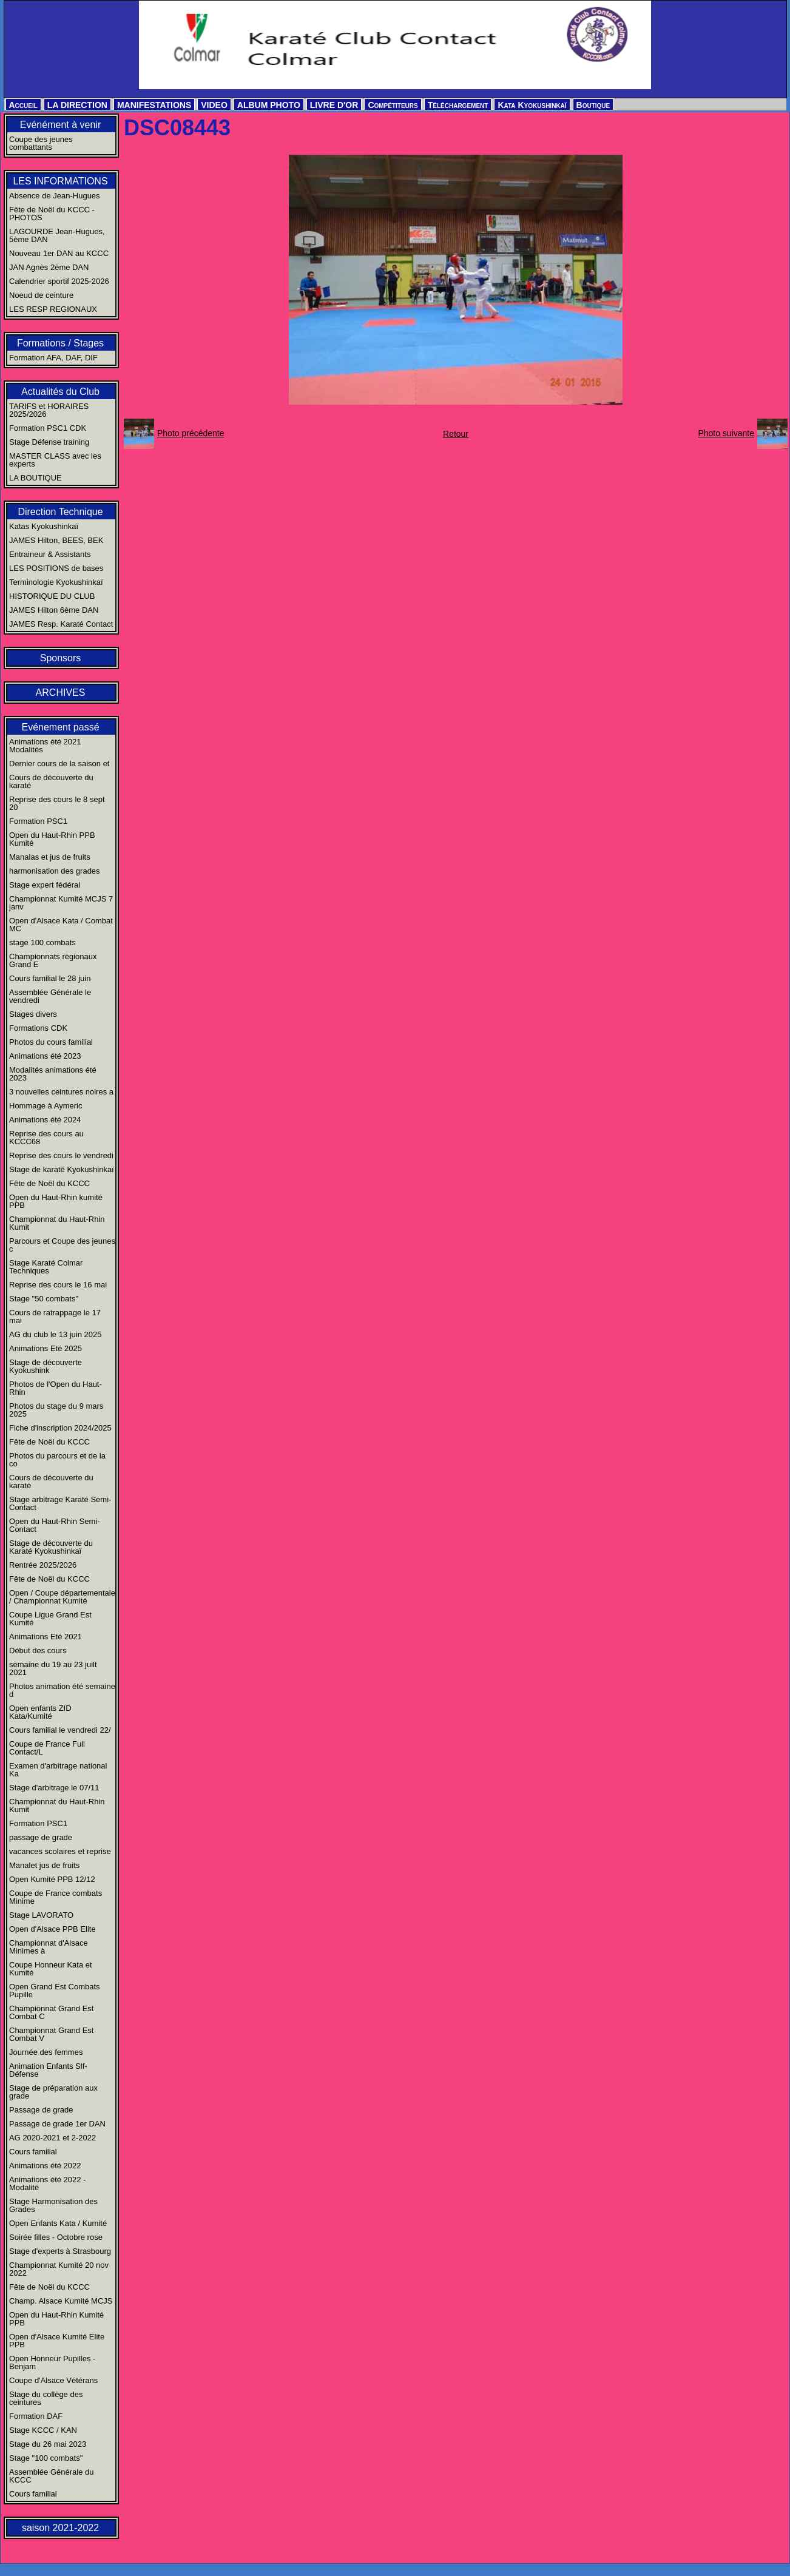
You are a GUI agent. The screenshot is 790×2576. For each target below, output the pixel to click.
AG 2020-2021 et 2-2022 (52, 2137)
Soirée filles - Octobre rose (56, 2237)
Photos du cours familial (51, 1042)
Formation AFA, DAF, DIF (53, 357)
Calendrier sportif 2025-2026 (59, 281)
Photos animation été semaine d (62, 1690)
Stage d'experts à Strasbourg (60, 2251)
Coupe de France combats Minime (55, 1897)
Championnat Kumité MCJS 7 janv (61, 902)
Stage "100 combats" (46, 2458)
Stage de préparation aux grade (53, 2091)
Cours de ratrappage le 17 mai (55, 1316)
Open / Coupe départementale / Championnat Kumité (62, 1596)
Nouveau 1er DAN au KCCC (59, 253)
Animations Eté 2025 (45, 1348)
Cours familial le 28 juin (49, 978)
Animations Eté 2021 (45, 1636)
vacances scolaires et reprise (60, 1851)
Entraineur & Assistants (49, 554)
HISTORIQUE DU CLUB (52, 596)
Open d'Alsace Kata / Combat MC (61, 924)
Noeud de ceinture (41, 295)
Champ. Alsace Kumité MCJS (61, 2300)
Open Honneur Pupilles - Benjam (52, 2362)
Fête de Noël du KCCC (49, 1183)
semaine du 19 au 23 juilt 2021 (53, 1668)
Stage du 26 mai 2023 (47, 2444)
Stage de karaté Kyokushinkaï (61, 1169)
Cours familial (33, 2151)
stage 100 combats (42, 942)
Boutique (593, 105)
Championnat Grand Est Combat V (51, 2034)
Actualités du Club (60, 391)
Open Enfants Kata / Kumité (58, 2223)
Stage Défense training (49, 442)
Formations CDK (38, 1028)
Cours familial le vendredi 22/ (60, 1730)
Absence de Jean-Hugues (54, 195)
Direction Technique (60, 512)
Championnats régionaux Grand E (53, 960)
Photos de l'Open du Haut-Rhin (55, 1388)
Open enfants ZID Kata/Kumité (40, 1712)
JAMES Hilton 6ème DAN (53, 610)
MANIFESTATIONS (154, 105)
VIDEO (214, 105)
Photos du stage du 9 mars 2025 (56, 1409)
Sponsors (60, 658)
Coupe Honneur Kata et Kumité (50, 1968)
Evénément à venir (60, 125)
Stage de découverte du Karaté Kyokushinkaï (51, 1547)
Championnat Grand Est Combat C (51, 2012)
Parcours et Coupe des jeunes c (62, 1244)
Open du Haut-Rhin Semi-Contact (54, 1525)
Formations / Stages (60, 343)
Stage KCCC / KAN (43, 2430)
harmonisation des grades (54, 870)
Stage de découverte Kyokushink (45, 1366)
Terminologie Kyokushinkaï (56, 582)
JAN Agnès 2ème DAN (49, 267)
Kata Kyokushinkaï (532, 105)
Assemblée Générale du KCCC (51, 2475)
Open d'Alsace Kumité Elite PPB (56, 2340)
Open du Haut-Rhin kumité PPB (56, 1201)
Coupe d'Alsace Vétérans (53, 2380)
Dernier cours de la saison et (59, 763)
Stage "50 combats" (43, 1298)
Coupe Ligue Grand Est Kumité (50, 1618)
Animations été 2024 (45, 1119)
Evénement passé (60, 727)
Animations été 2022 (45, 2165)
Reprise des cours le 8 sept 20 (57, 803)
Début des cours (38, 1650)
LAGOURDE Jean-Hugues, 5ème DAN (57, 235)
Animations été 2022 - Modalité (47, 2183)
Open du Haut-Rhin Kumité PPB (56, 2318)
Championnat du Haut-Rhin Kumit (57, 1223)
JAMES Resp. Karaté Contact (61, 624)
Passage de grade (41, 2109)
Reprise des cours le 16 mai (58, 1284)
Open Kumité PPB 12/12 (52, 1879)
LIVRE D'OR (334, 105)
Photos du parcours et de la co (57, 1459)
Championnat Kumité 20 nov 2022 (59, 2269)
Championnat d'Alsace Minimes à (48, 1946)
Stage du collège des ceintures (46, 2398)
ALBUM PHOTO (268, 105)
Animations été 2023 (45, 1055)
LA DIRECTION (77, 105)
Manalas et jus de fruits (49, 856)
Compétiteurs (392, 105)
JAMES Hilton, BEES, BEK (56, 540)
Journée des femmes (46, 2052)
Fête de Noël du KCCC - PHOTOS (52, 213)
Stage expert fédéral (44, 884)
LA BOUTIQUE (35, 477)
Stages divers (33, 1014)
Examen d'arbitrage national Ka (58, 1769)
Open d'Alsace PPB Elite (52, 1929)
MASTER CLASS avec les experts (55, 459)
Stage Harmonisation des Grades (53, 2205)
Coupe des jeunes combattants (41, 143)
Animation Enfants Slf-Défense (48, 2070)
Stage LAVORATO (41, 1915)
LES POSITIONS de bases (56, 568)
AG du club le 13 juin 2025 (55, 1334)
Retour (455, 434)
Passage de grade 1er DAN (57, 2123)
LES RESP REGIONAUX (53, 309)
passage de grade (40, 1837)
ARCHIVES (61, 692)
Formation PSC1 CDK (47, 428)
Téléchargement (458, 105)
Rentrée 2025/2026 (42, 1565)
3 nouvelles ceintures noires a (61, 1091)
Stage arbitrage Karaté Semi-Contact (60, 1503)
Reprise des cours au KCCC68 (46, 1137)
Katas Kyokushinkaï (43, 526)
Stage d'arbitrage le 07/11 (54, 1787)
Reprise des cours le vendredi (61, 1155)
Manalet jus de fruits (44, 1865)
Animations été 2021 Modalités (45, 745)
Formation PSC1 (38, 821)
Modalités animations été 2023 (52, 1073)
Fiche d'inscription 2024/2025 (60, 1427)
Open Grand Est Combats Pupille (54, 1990)
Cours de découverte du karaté (51, 781)
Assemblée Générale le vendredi (50, 996)
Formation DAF (35, 2416)
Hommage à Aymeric (45, 1105)
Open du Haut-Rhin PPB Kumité (52, 839)
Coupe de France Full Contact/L (47, 1747)
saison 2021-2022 (60, 2528)
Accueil (23, 105)
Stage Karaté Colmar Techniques (46, 1266)
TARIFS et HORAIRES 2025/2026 (49, 410)
